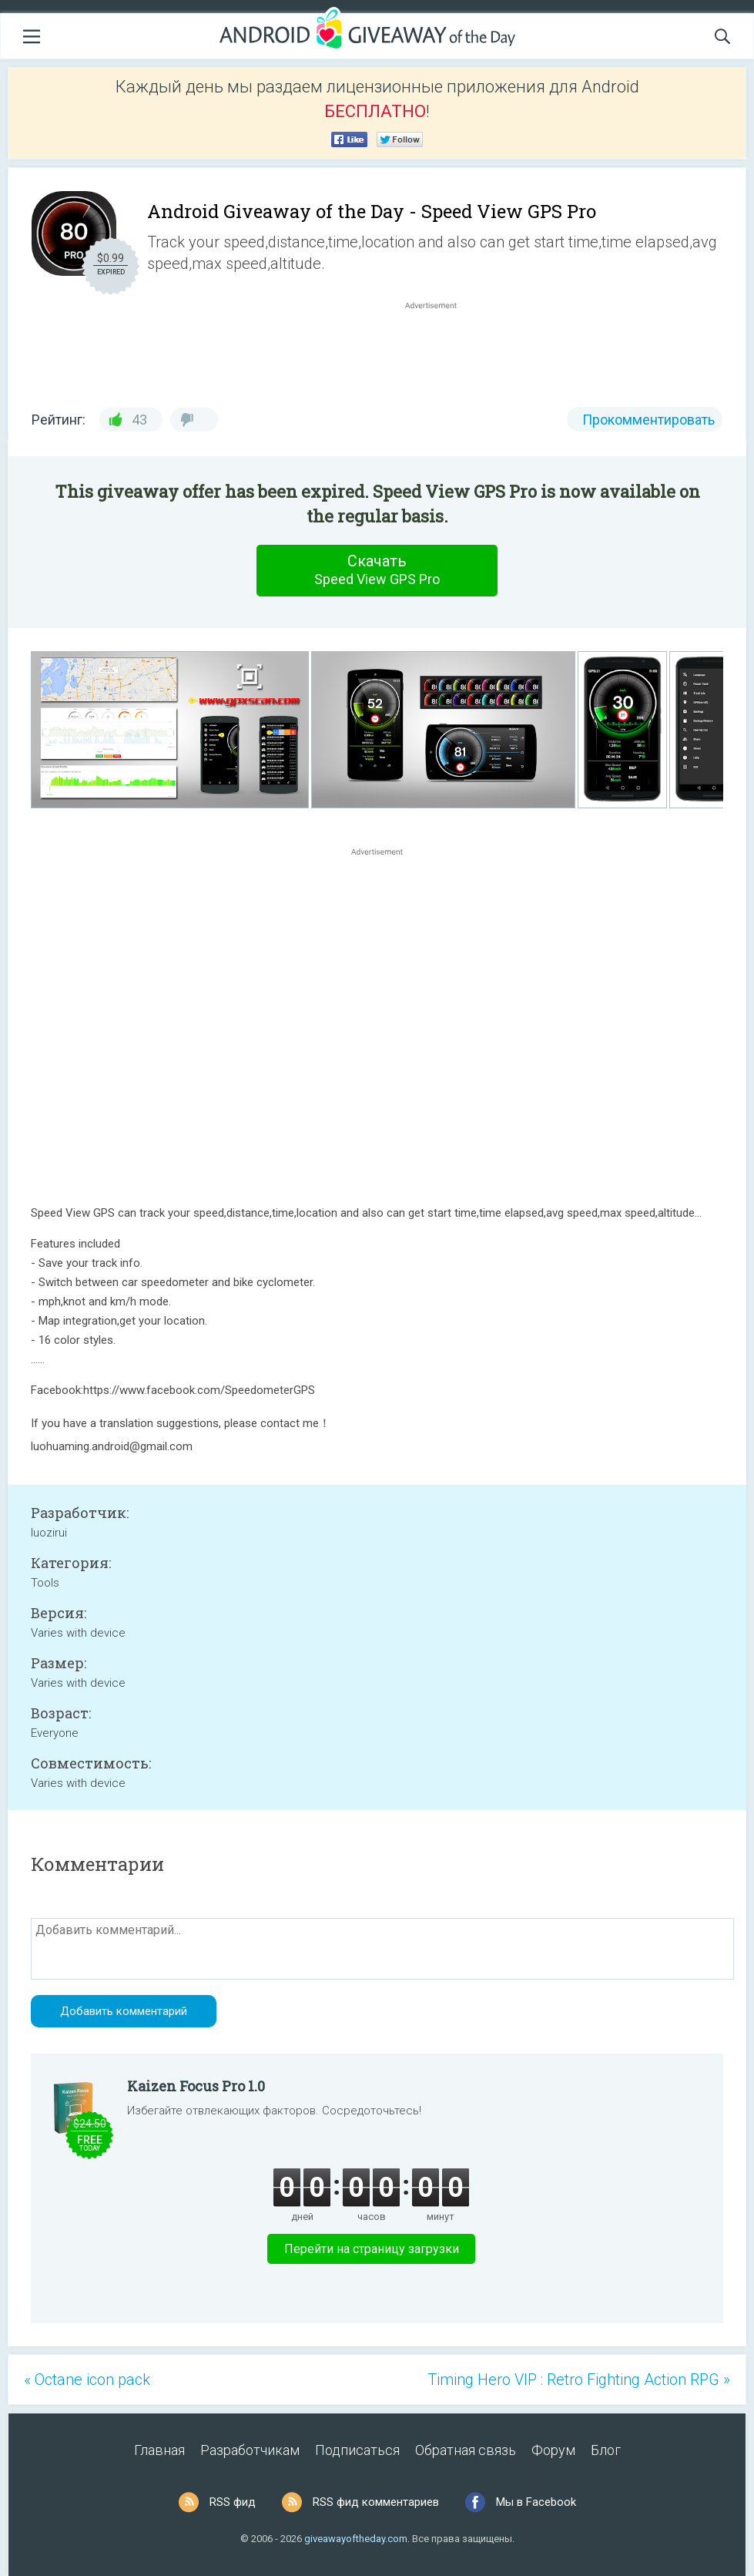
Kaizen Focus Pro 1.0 (196, 2086)
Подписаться (357, 2450)
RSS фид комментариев (376, 2502)
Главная (159, 2450)
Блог (606, 2450)
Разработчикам (250, 2450)
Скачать (377, 570)
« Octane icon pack (87, 2379)
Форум (553, 2450)
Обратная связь (465, 2450)
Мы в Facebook (536, 2502)
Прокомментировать (648, 419)
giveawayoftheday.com (355, 2538)
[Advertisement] (438, 349)
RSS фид (232, 2502)
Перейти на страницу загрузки (371, 2249)
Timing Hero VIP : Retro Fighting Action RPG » (578, 2379)
